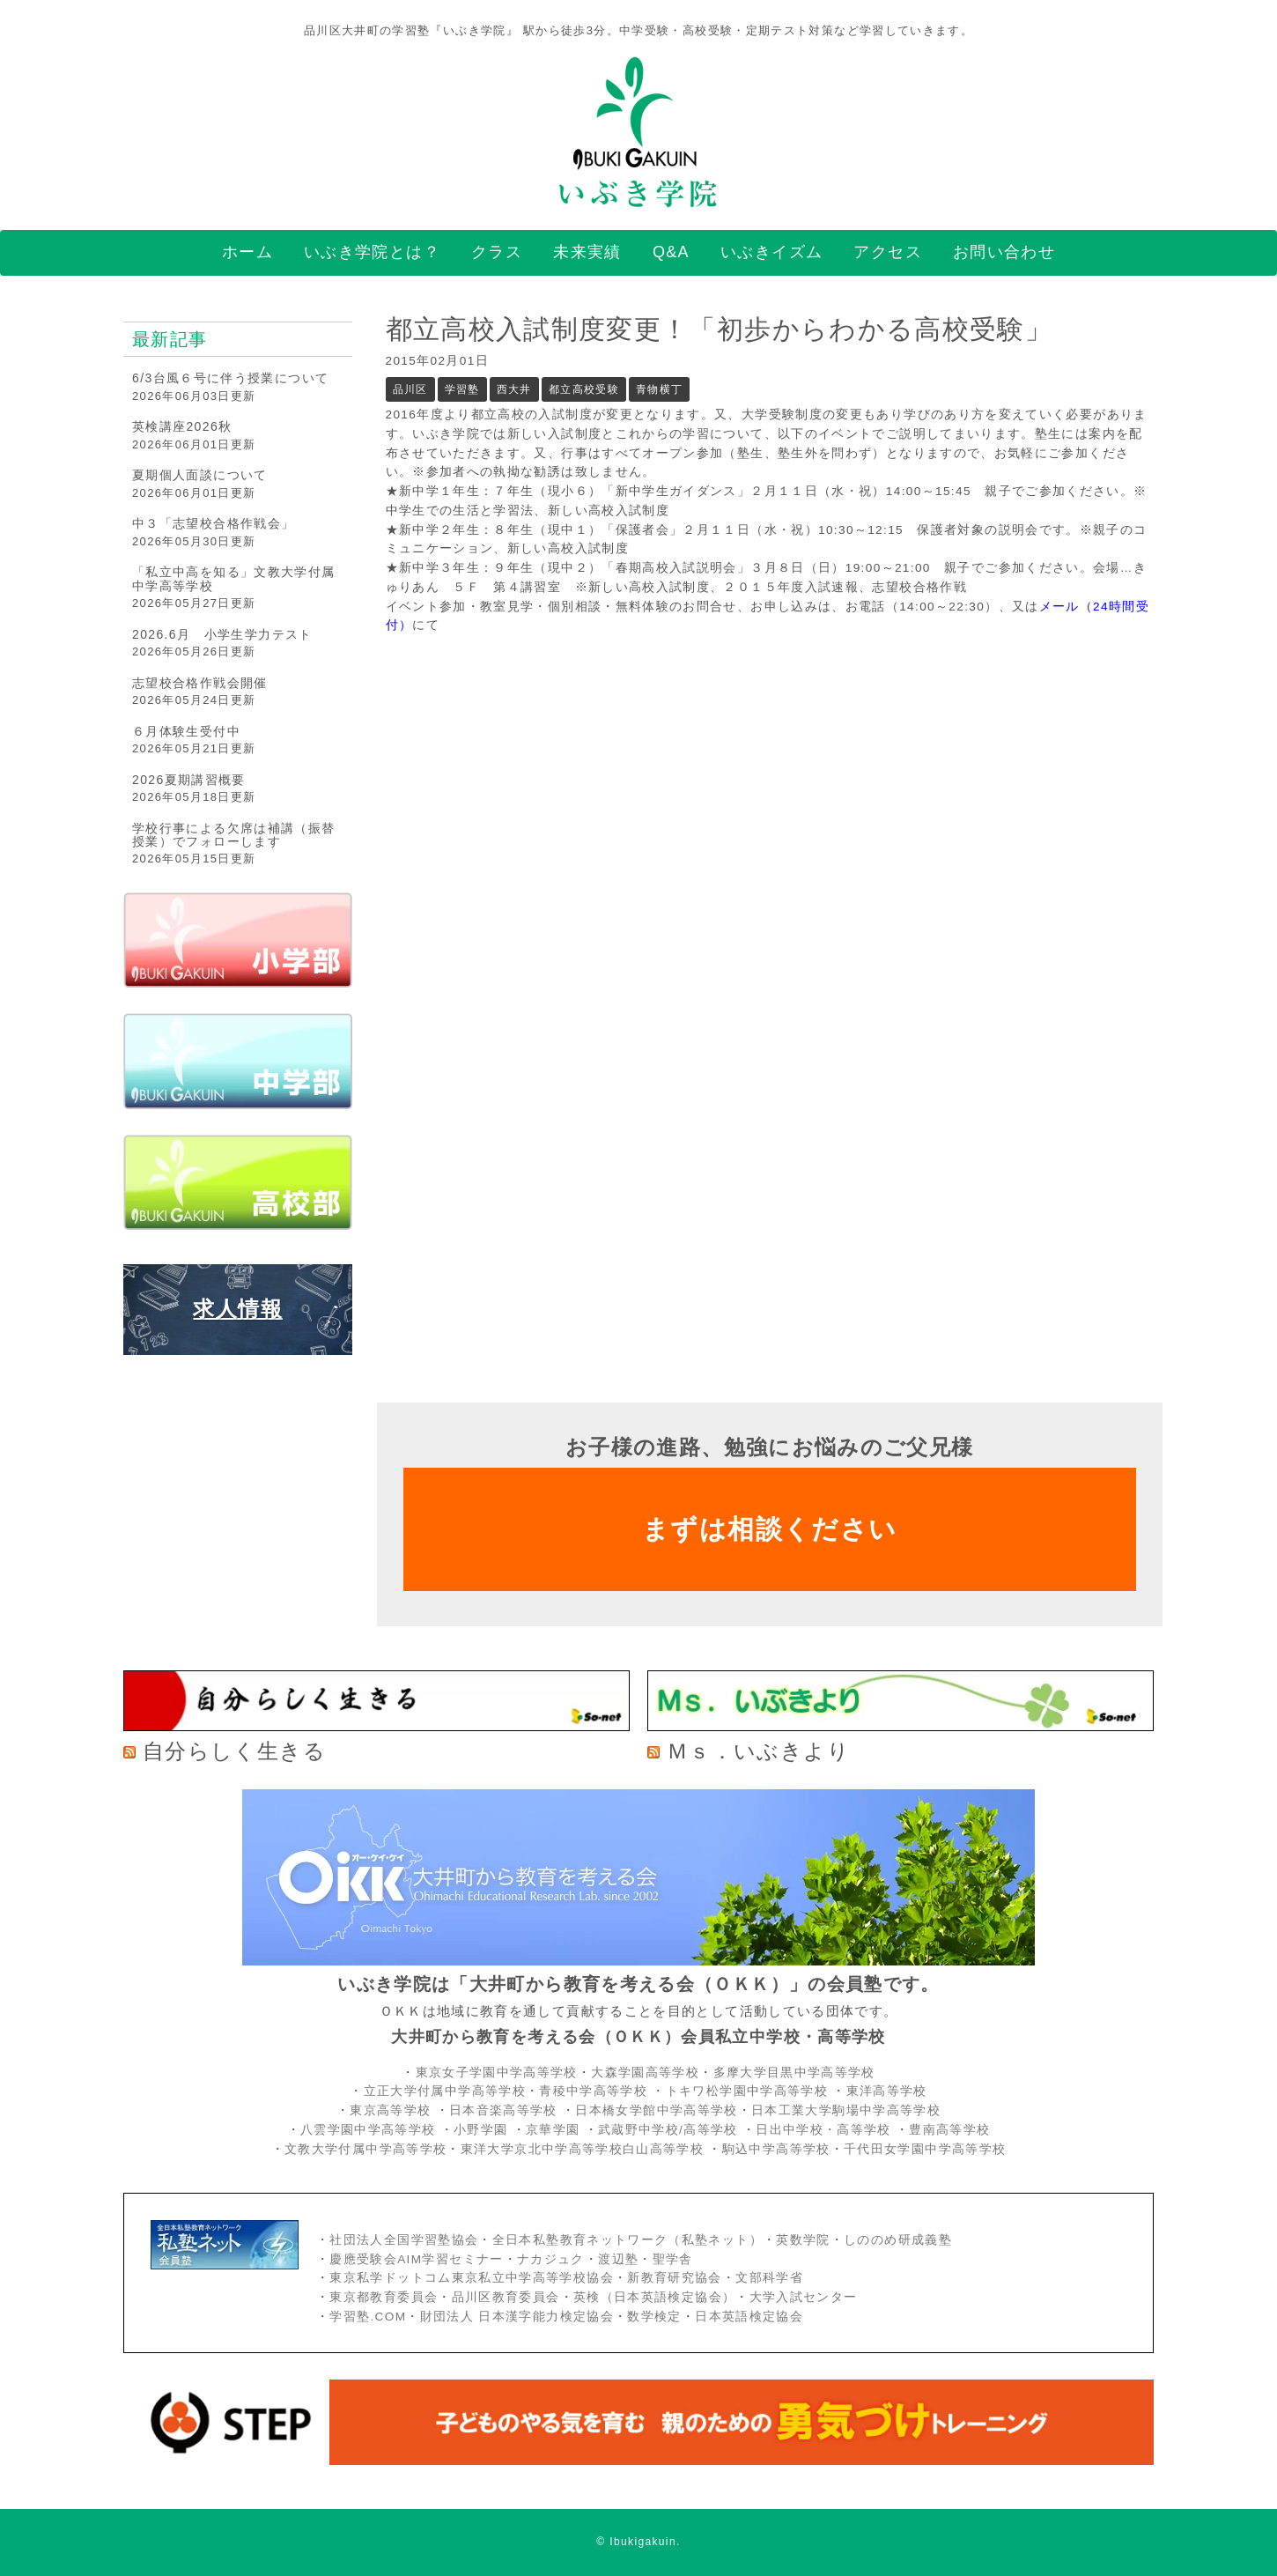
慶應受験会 (363, 2259)
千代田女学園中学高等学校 (925, 2149)
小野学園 (480, 2129)
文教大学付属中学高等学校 (365, 2149)
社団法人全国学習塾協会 (403, 2240)
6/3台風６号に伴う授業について (230, 378)
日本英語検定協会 (749, 2316)
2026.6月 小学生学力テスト (222, 634)
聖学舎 (673, 2259)
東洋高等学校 (886, 2091)
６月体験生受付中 (186, 731)
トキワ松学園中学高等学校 (749, 2091)
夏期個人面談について (200, 475)
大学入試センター (803, 2297)
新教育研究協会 (674, 2277)
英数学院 (803, 2240)
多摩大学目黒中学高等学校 (794, 2072)
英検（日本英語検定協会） (654, 2297)
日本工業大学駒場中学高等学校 (846, 2110)
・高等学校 (857, 2129)
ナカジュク (551, 2259)
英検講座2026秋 (182, 426)
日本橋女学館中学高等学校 (656, 2110)
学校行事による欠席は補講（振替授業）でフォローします (233, 834)
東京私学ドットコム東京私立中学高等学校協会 (471, 2277)
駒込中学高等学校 (776, 2149)
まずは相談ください (769, 1528)
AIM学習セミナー (450, 2259)
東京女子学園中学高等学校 (497, 2072)
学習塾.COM (367, 2316)
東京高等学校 (390, 2110)
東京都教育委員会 (383, 2297)
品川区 (410, 389)
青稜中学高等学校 (593, 2091)
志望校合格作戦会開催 (200, 683)
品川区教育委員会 (506, 2297)
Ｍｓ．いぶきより (758, 1751)
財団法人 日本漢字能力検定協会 (517, 2316)
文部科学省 (769, 2277)
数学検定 (654, 2316)
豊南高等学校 (949, 2129)
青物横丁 (659, 389)
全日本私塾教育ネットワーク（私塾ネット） (627, 2240)
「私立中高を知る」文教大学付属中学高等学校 (233, 578)
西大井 (514, 389)
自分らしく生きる (234, 1751)
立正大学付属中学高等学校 (445, 2091)
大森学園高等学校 (645, 2072)
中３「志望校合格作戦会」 (213, 523)
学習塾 (462, 389)
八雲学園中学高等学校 (368, 2129)
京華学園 (555, 2129)
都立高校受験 (584, 389)
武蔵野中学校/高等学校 (668, 2129)
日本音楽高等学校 (503, 2110)
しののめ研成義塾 (898, 2240)
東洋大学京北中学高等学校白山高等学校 (585, 2149)
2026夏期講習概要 (189, 780)
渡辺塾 (618, 2259)
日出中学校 (789, 2129)
